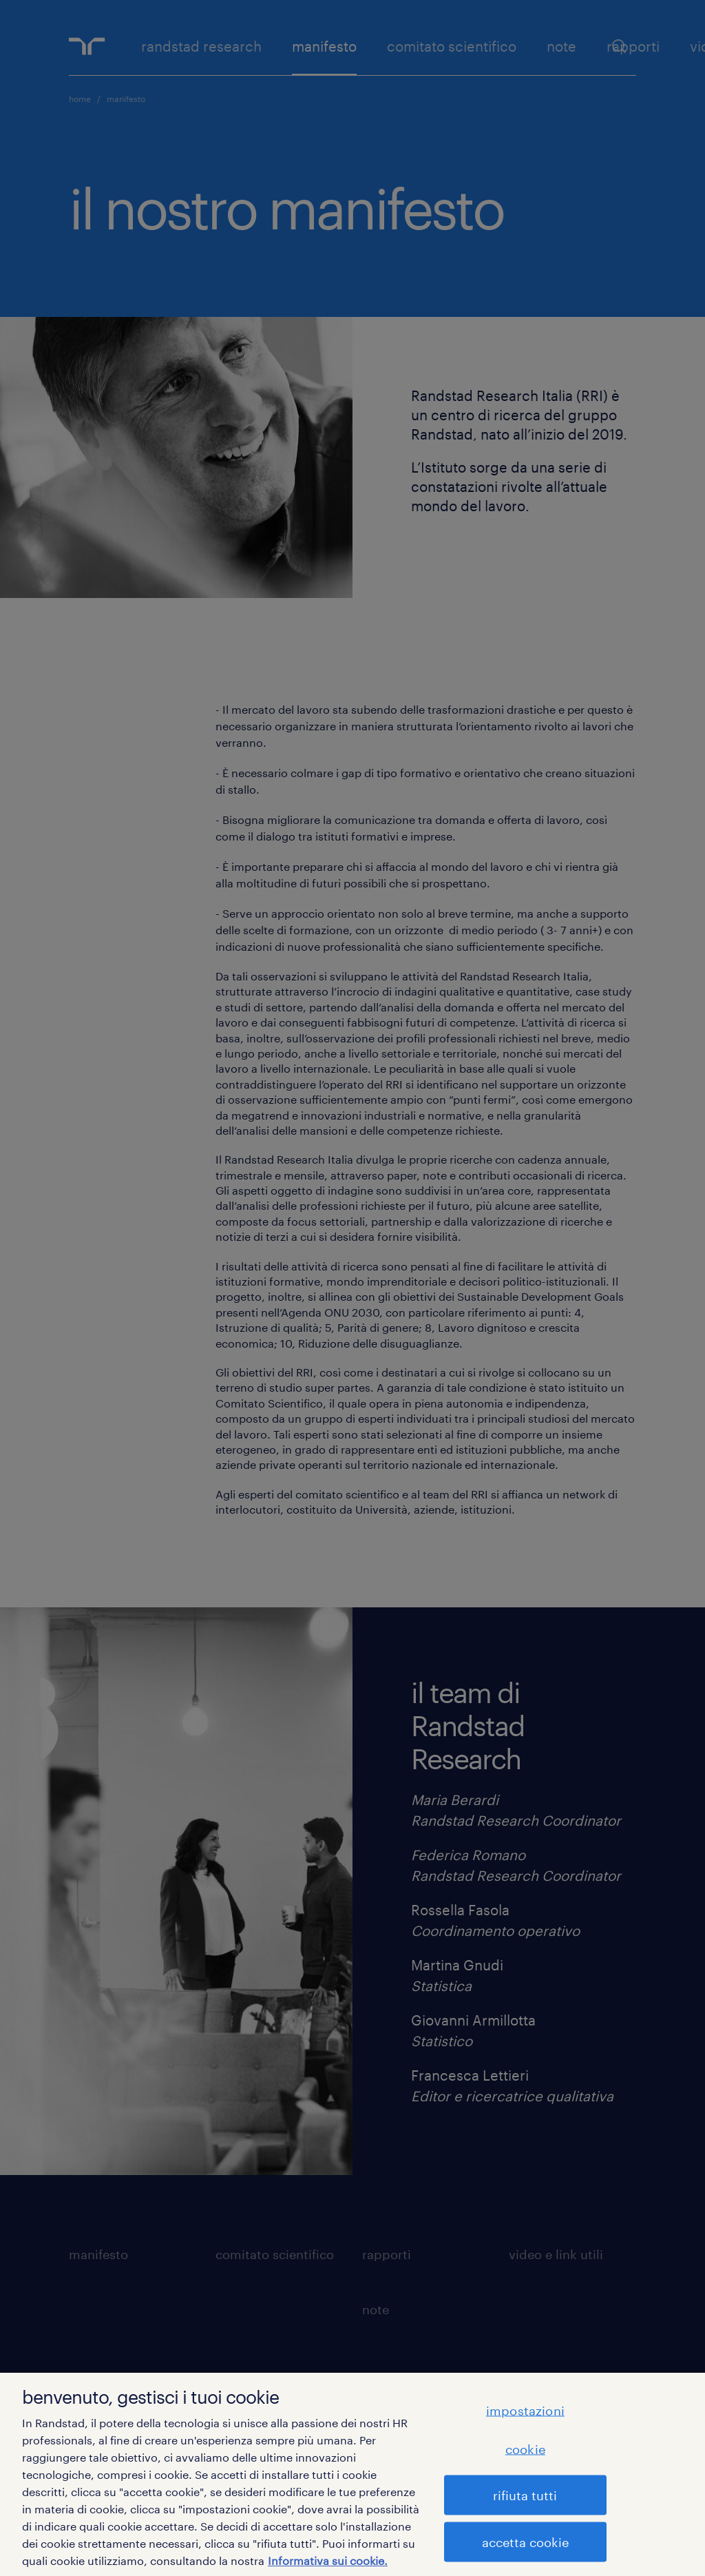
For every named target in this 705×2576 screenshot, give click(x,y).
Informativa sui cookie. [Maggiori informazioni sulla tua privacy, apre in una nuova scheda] (328, 2560)
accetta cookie (525, 2541)
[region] (352, 2474)
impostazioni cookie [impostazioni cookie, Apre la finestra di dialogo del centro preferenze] (525, 2429)
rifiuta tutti (525, 2494)
